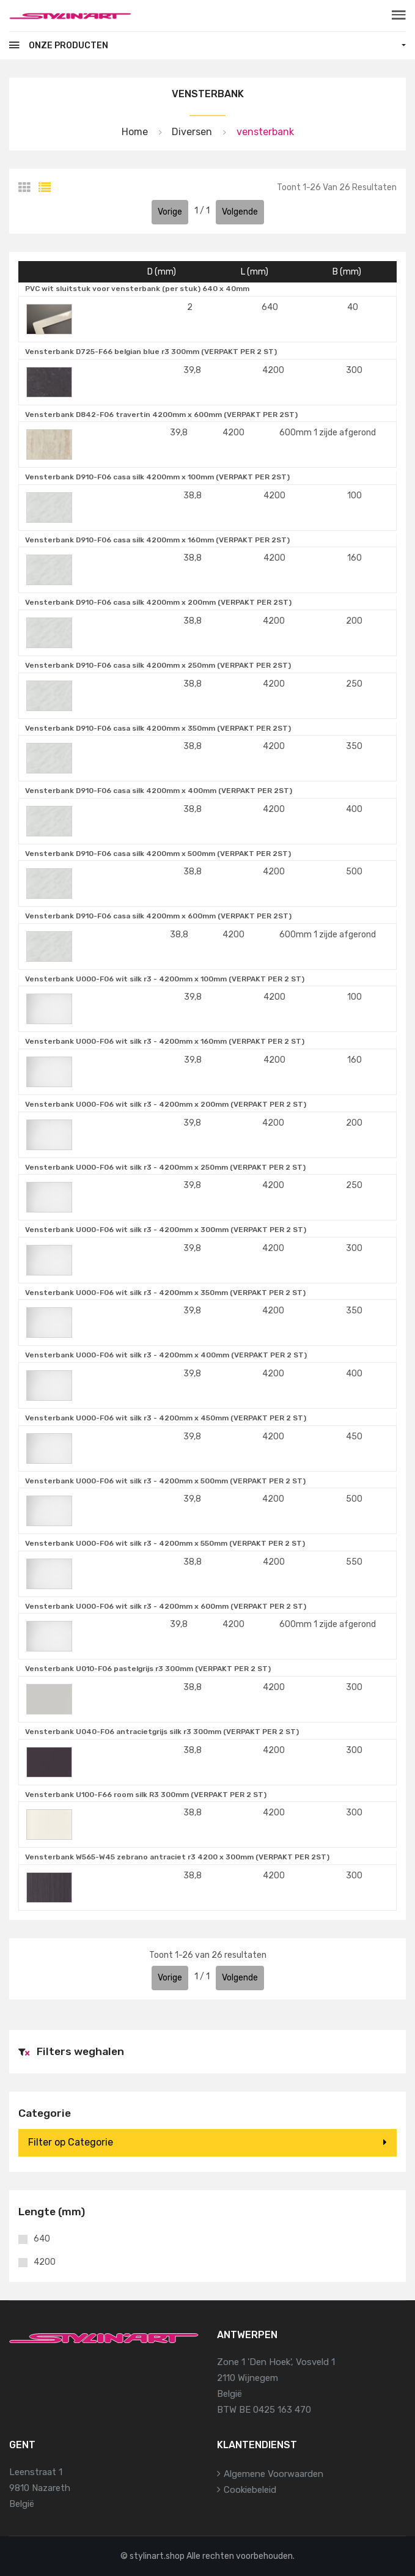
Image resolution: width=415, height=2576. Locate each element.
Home (135, 132)
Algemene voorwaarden (273, 2473)
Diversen (192, 132)
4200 (45, 2262)
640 (42, 2239)
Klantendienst (257, 2445)
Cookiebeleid (250, 2489)
